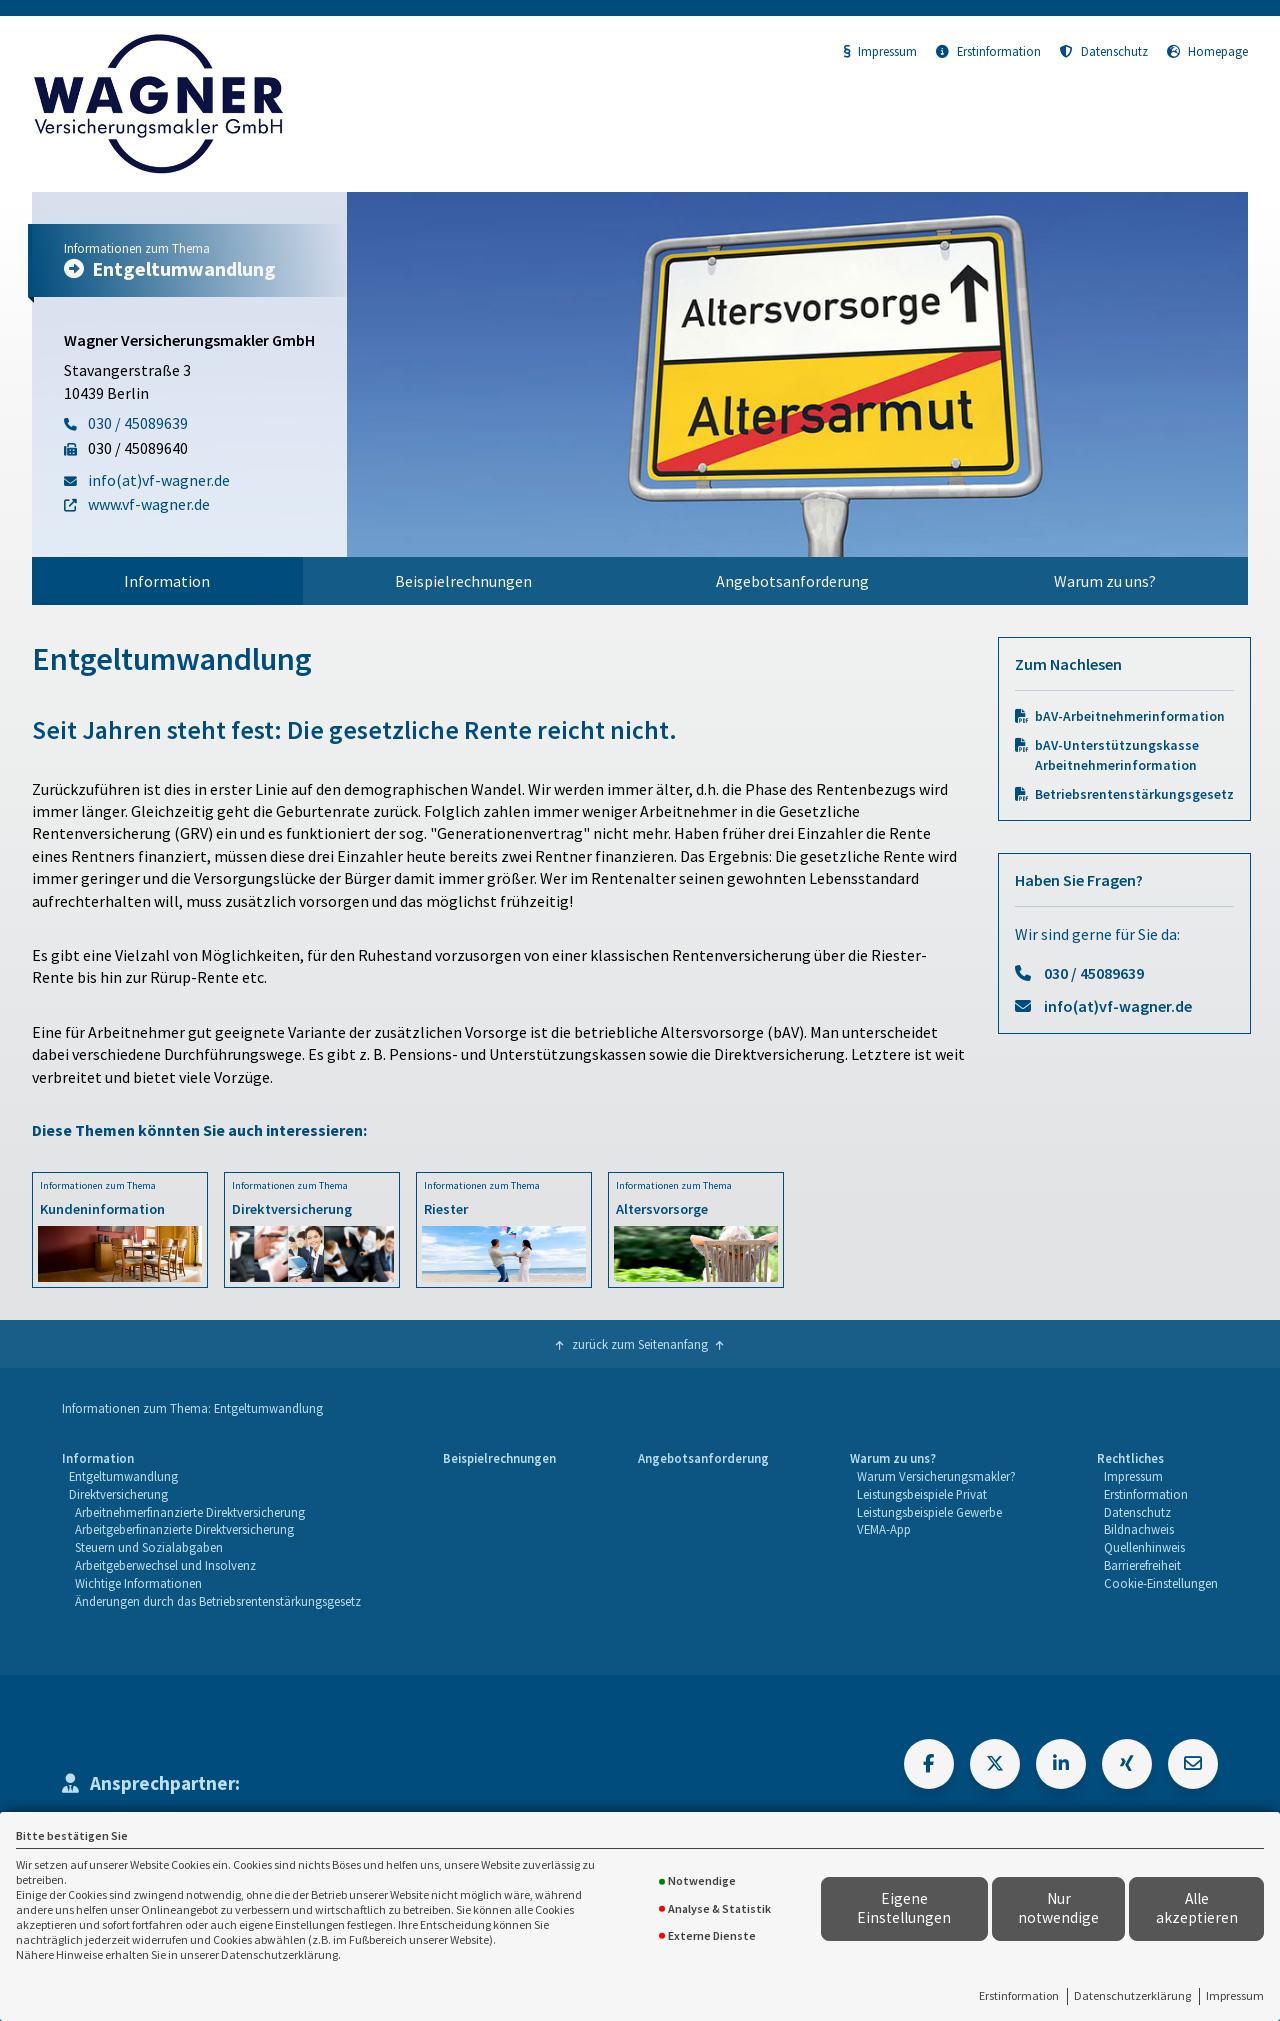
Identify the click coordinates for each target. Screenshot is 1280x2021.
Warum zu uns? (1105, 581)
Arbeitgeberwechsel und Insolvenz (165, 1565)
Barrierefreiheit (1142, 1565)
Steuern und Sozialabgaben (149, 1547)
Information (167, 581)
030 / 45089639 (1094, 973)
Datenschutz (1104, 51)
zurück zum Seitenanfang (640, 1344)
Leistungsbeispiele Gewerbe (929, 1512)
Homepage (1207, 51)
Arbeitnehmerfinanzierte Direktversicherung (190, 1512)
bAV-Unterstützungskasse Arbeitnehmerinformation (1117, 755)
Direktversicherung (118, 1494)
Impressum (1235, 1995)
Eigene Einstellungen (904, 1908)
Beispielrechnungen (463, 581)
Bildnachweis (1139, 1529)
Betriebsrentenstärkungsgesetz (1134, 794)
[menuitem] (167, 581)
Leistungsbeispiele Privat (922, 1494)
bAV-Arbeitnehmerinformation (1130, 716)
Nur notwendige (1058, 1908)
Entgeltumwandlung (123, 1476)
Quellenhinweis (1144, 1547)
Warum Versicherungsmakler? (936, 1476)
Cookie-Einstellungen (1161, 1583)
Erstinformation (1019, 1995)
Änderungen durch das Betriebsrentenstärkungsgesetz (218, 1601)
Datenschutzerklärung (1132, 1995)
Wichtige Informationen (138, 1583)
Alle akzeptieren (1197, 1908)
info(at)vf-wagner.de (1118, 1006)
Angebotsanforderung (792, 581)
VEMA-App (884, 1529)
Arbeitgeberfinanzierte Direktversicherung (184, 1529)
